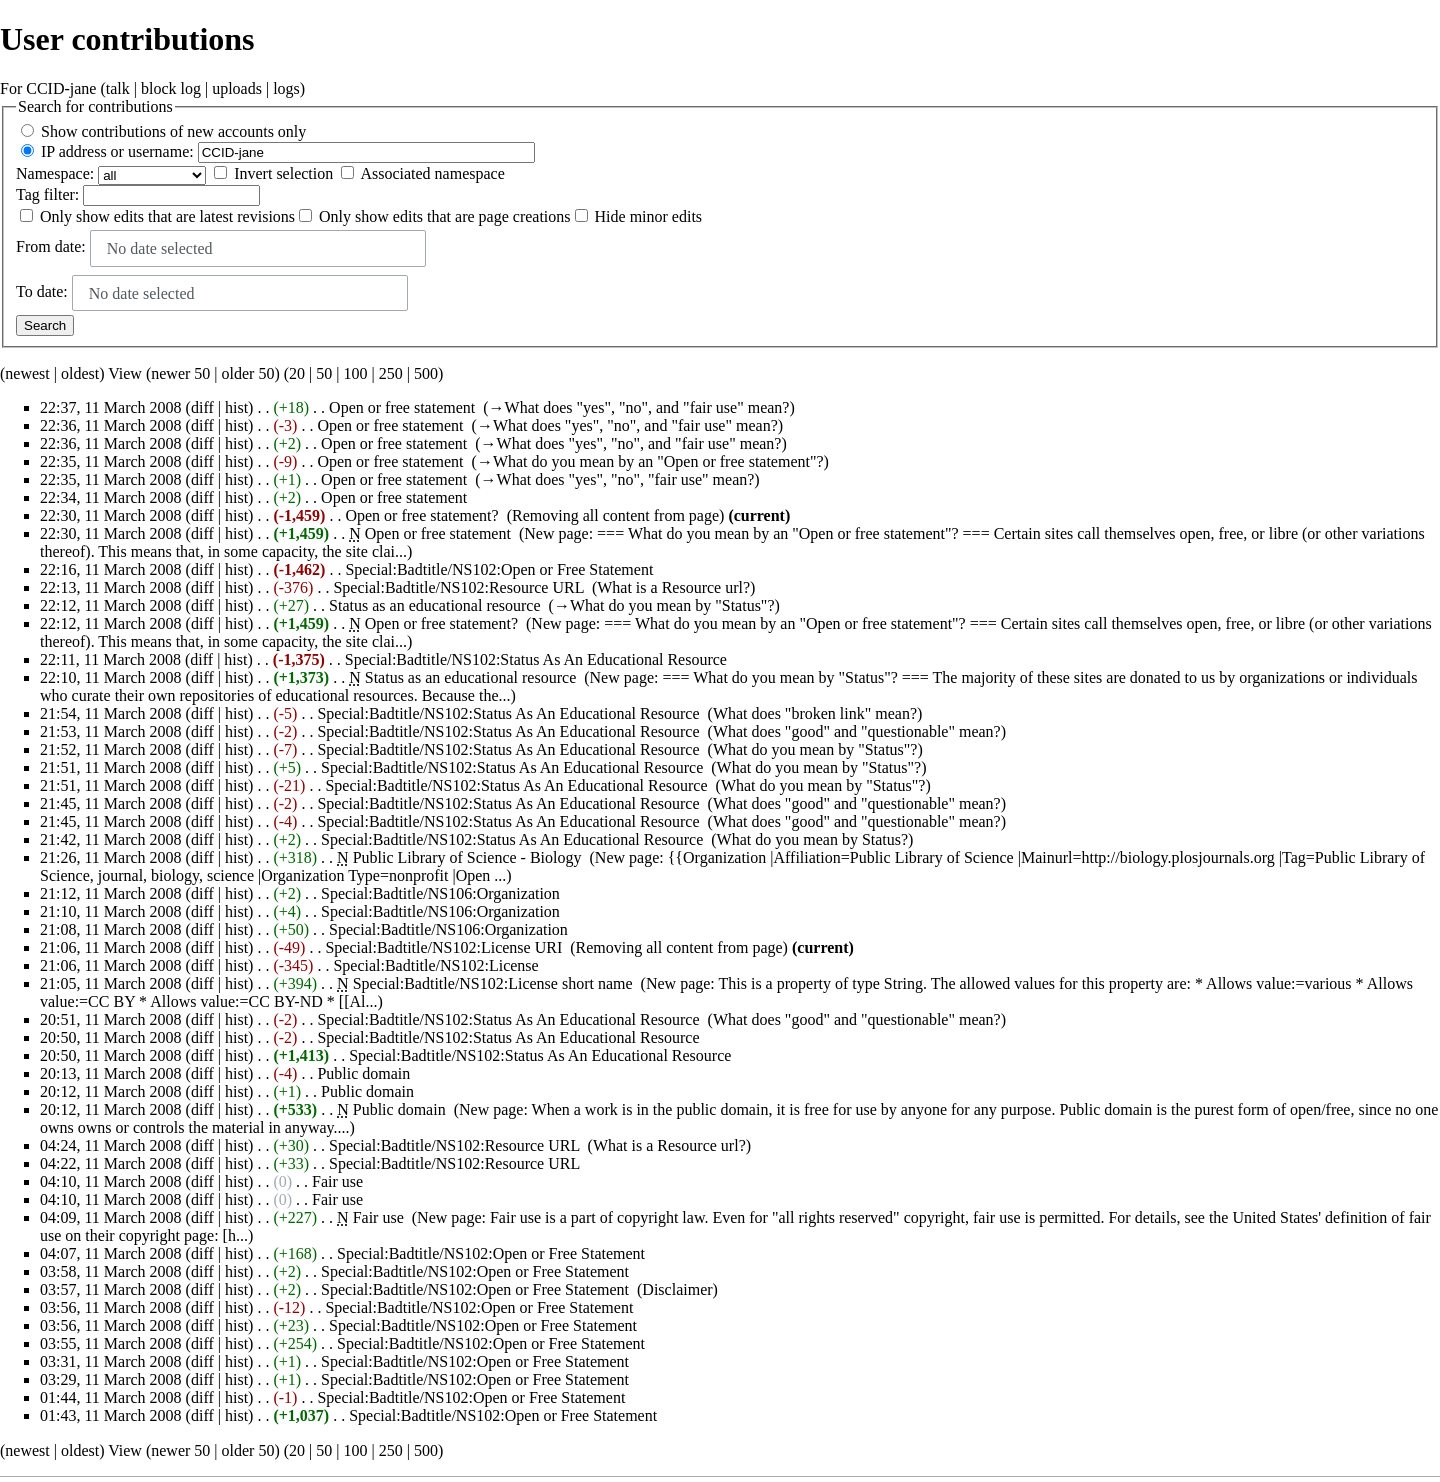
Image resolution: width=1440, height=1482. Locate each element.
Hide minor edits (649, 216)
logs (286, 88)
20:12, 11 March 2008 (111, 1091)
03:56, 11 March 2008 (111, 1307)
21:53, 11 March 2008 (111, 731)
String (903, 983)
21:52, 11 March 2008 (111, 749)
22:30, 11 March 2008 (111, 515)
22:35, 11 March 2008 (111, 461)
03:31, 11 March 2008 (111, 1361)
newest (27, 373)
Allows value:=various (1278, 983)
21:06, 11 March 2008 (111, 947)
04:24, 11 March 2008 (111, 1145)
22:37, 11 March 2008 (111, 407)
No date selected (160, 248)
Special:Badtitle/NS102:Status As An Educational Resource (536, 659)
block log (171, 88)
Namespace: (55, 173)
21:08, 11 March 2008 (111, 929)
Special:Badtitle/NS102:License (435, 965)
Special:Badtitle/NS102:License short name (493, 983)
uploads (237, 88)
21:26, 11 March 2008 (111, 857)
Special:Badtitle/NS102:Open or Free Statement (499, 569)
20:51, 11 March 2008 (111, 1019)
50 (324, 373)
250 (391, 373)
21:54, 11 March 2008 (111, 713)
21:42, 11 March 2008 (111, 839)
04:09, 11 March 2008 (111, 1217)
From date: (51, 246)
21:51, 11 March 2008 (111, 767)
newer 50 (180, 373)
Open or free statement (402, 407)
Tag (28, 194)
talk (118, 88)
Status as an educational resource (434, 605)
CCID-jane (61, 88)
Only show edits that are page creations (444, 216)
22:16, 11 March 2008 (111, 569)
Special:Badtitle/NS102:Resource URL (458, 587)
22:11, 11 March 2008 (110, 659)
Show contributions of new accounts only (173, 131)
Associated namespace (432, 173)
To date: (42, 291)
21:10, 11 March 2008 (111, 911)
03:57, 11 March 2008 (111, 1289)
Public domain (363, 1073)
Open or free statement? (421, 515)
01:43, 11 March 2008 (111, 1415)
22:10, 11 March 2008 (111, 677)
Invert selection (283, 173)
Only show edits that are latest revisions (167, 216)
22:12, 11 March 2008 (111, 605)
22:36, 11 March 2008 (111, 425)
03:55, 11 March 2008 (111, 1343)
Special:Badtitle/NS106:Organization (440, 893)
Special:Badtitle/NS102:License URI (443, 947)
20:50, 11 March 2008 (111, 1037)
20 (297, 373)
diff (202, 407)
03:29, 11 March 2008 (111, 1379)
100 (355, 373)
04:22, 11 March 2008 (111, 1163)
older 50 (248, 373)
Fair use (337, 1181)
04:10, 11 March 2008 (111, 1181)
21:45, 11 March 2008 (111, 803)
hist (236, 407)
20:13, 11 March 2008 (111, 1073)
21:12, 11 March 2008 (111, 893)
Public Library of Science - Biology (467, 857)
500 (426, 373)
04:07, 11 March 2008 (111, 1253)
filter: (47, 194)
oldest (80, 373)
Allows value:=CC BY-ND (236, 1001)
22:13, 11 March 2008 (111, 587)
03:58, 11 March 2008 (111, 1271)
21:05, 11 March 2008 (111, 983)
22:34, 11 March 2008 (111, 497)
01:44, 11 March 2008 (111, 1397)
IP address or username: (117, 151)
